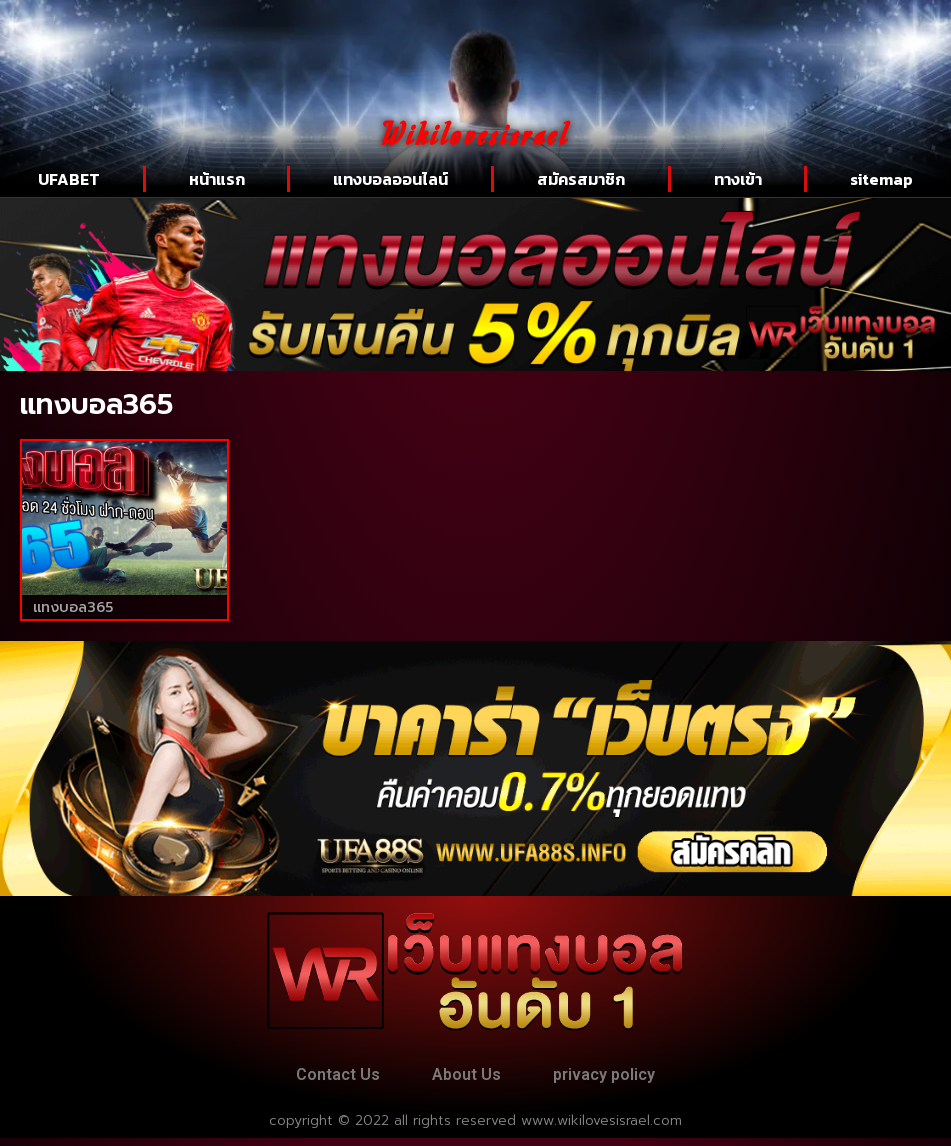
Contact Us (323, 1078)
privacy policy (619, 1078)
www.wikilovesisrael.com (601, 1128)
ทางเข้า (738, 179)
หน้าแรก (217, 179)
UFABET (69, 179)
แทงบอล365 (73, 607)
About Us (466, 1078)
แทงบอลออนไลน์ (390, 179)
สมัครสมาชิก (581, 179)
